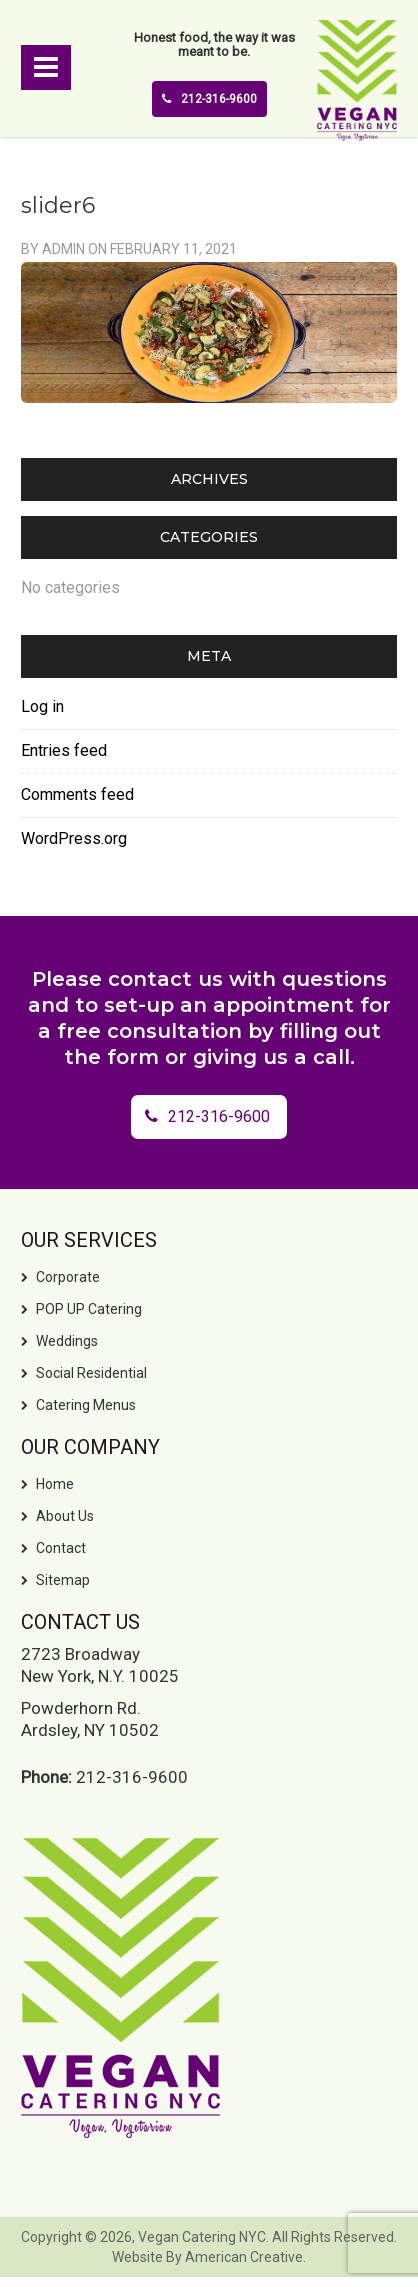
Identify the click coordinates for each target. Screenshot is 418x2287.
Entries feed (64, 750)
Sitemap (63, 1580)
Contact (61, 1548)
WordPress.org (74, 838)
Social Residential (91, 1373)
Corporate (68, 1277)
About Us (65, 1516)
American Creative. (245, 2257)
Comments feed (77, 794)
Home (55, 1484)
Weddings (67, 1341)
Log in (42, 706)
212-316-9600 (209, 99)
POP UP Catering (89, 1309)
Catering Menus (86, 1405)
